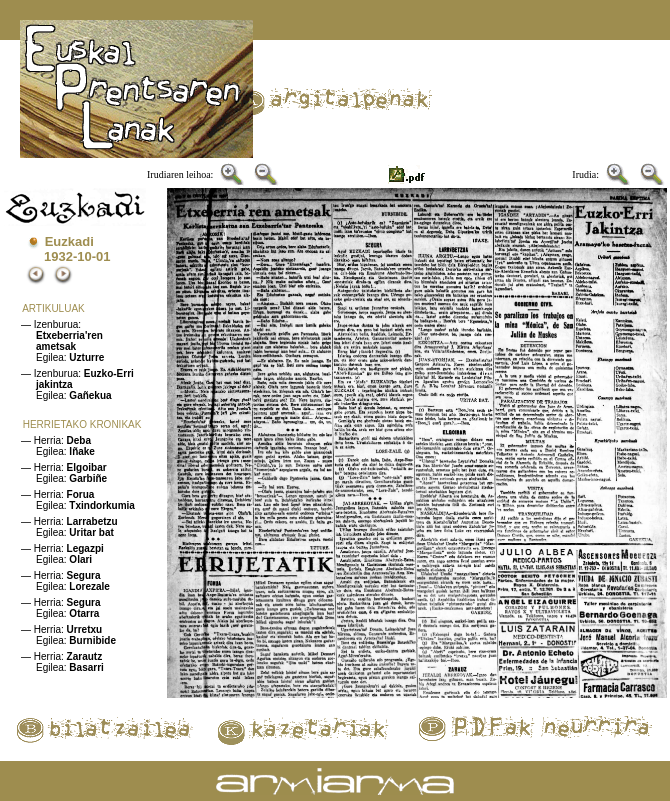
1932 (58, 256)
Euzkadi (69, 241)
